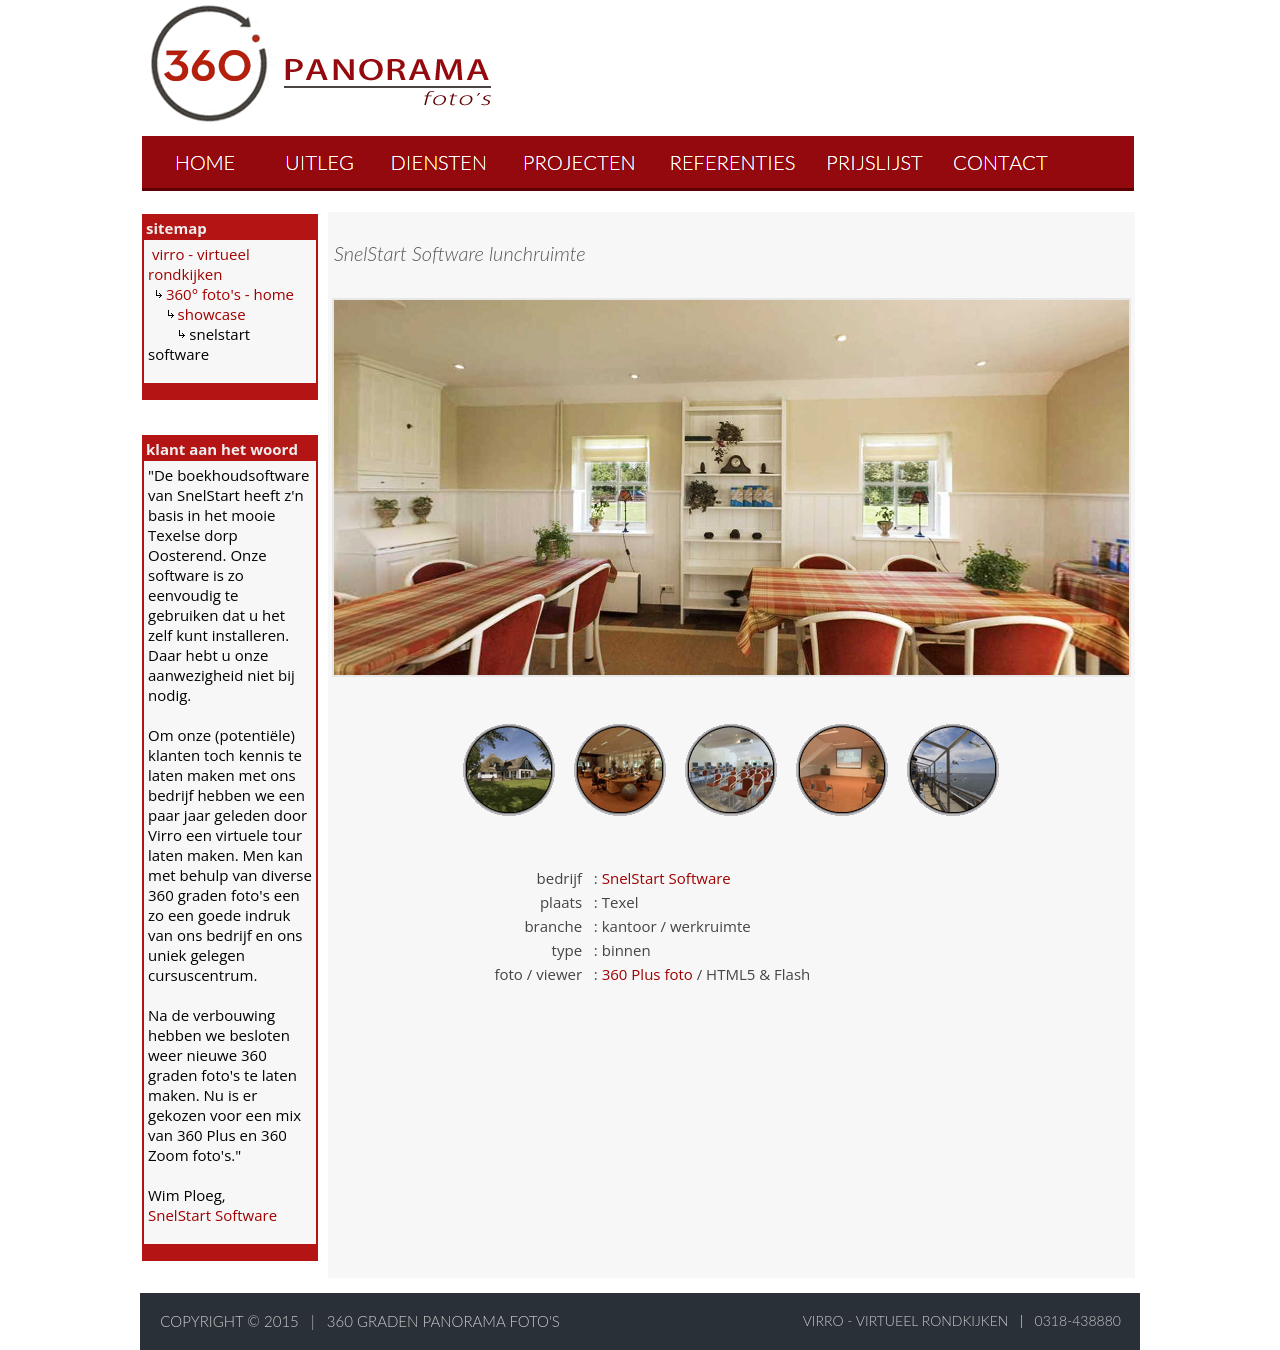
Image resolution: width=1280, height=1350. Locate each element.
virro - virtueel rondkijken (199, 264)
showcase (212, 314)
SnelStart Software (212, 1215)
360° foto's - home (230, 294)
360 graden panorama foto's (443, 1321)
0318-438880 (1078, 1320)
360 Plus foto (647, 974)
